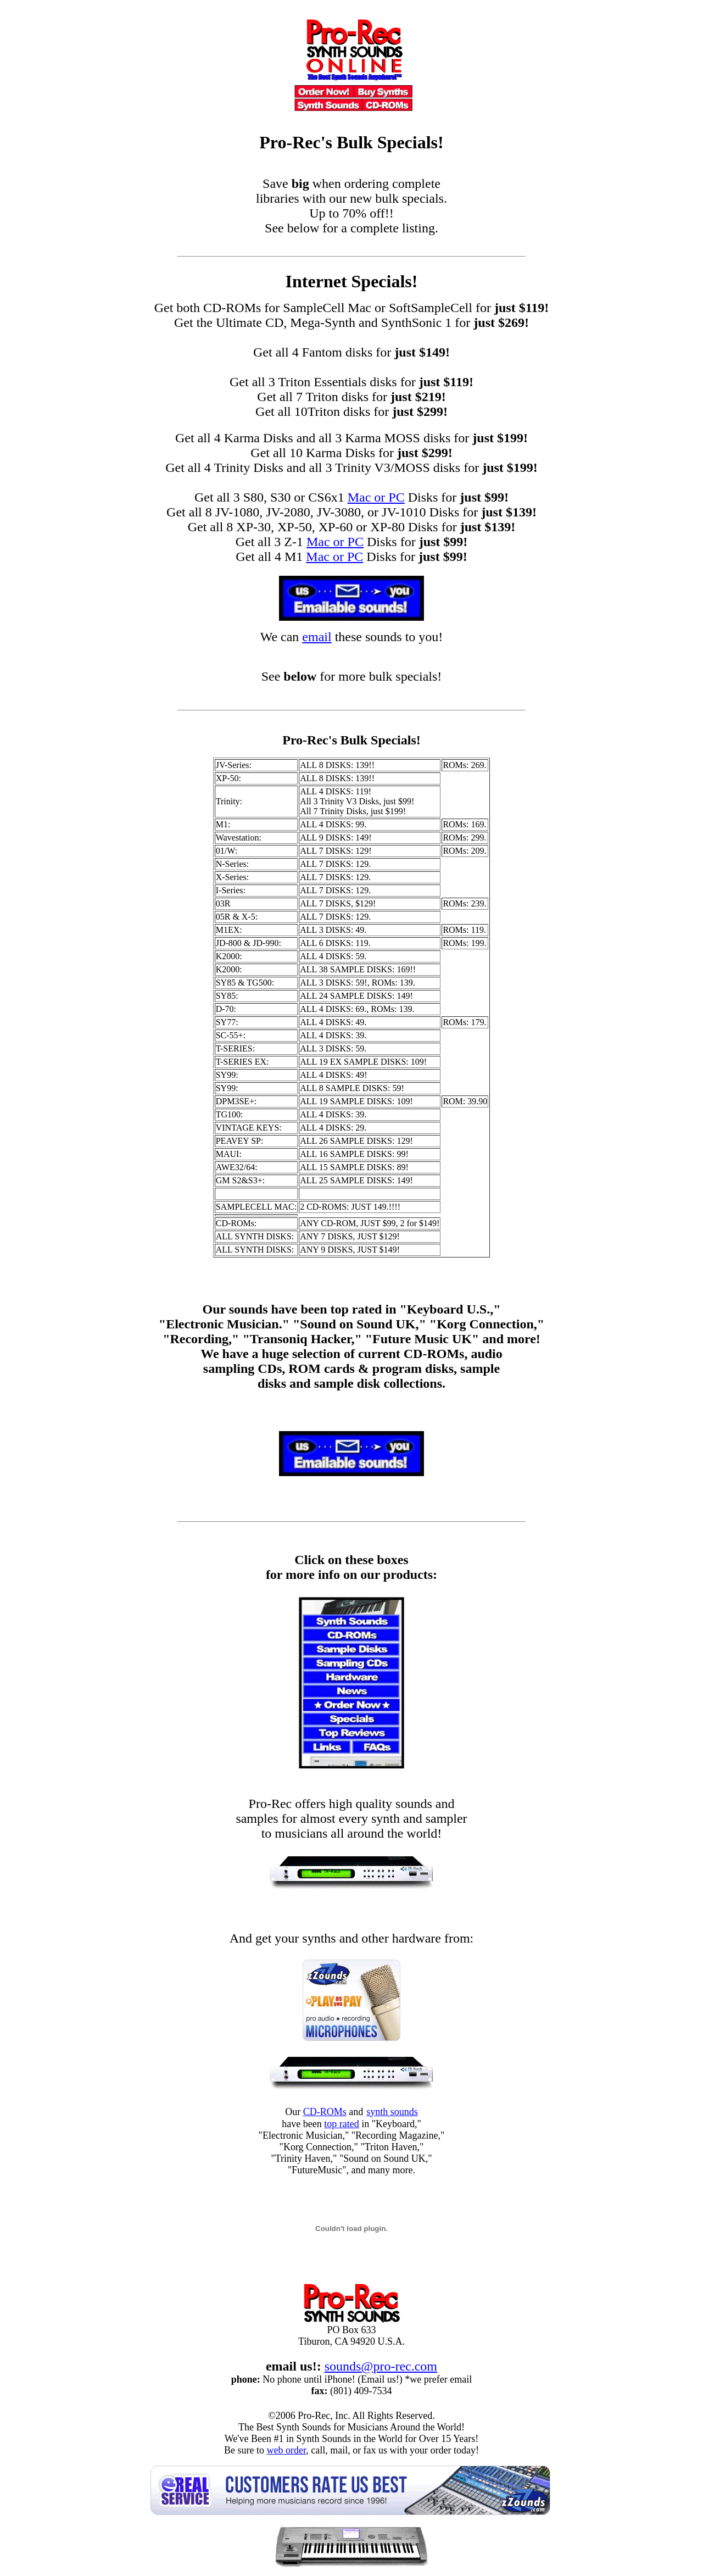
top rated (341, 2123)
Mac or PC (376, 497)
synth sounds (392, 2111)
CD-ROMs (325, 2111)
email (316, 637)
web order (286, 2450)
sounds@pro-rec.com (381, 2366)
